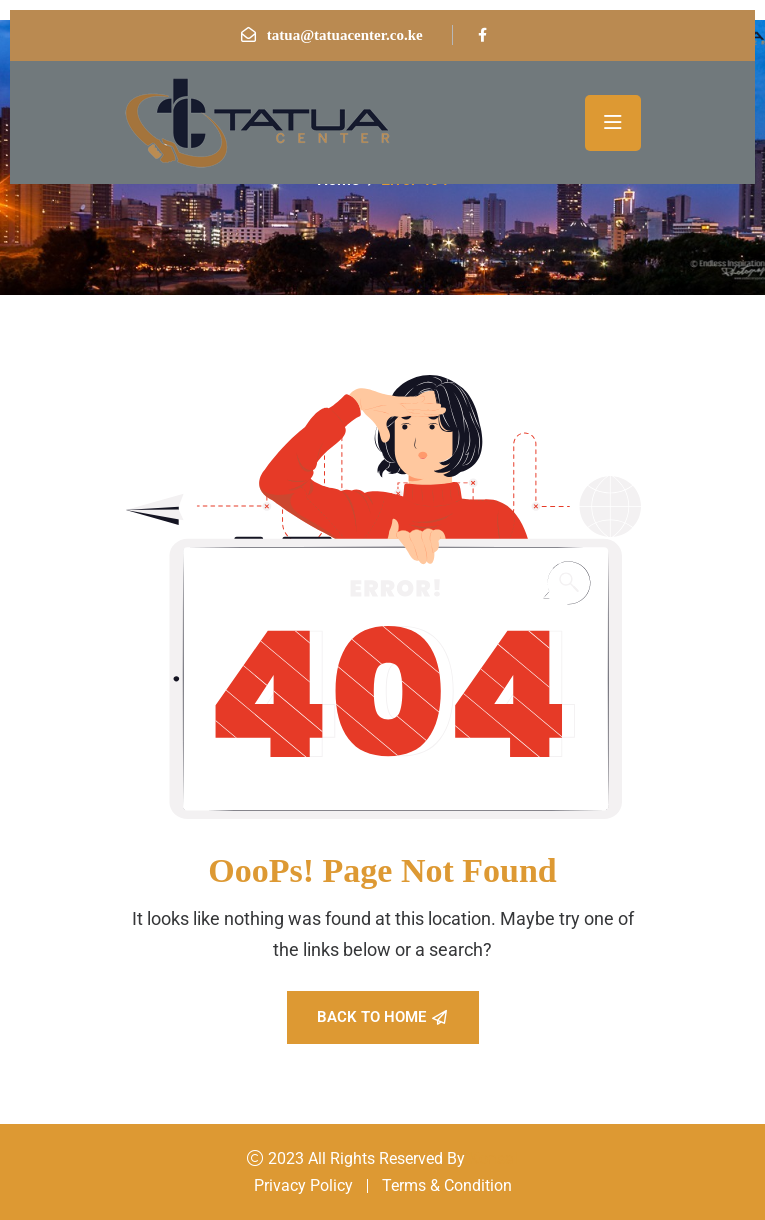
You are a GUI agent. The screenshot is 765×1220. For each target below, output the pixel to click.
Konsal (493, 1158)
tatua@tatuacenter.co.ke (345, 35)
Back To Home (382, 1017)
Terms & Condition (447, 1185)
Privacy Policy (303, 1185)
